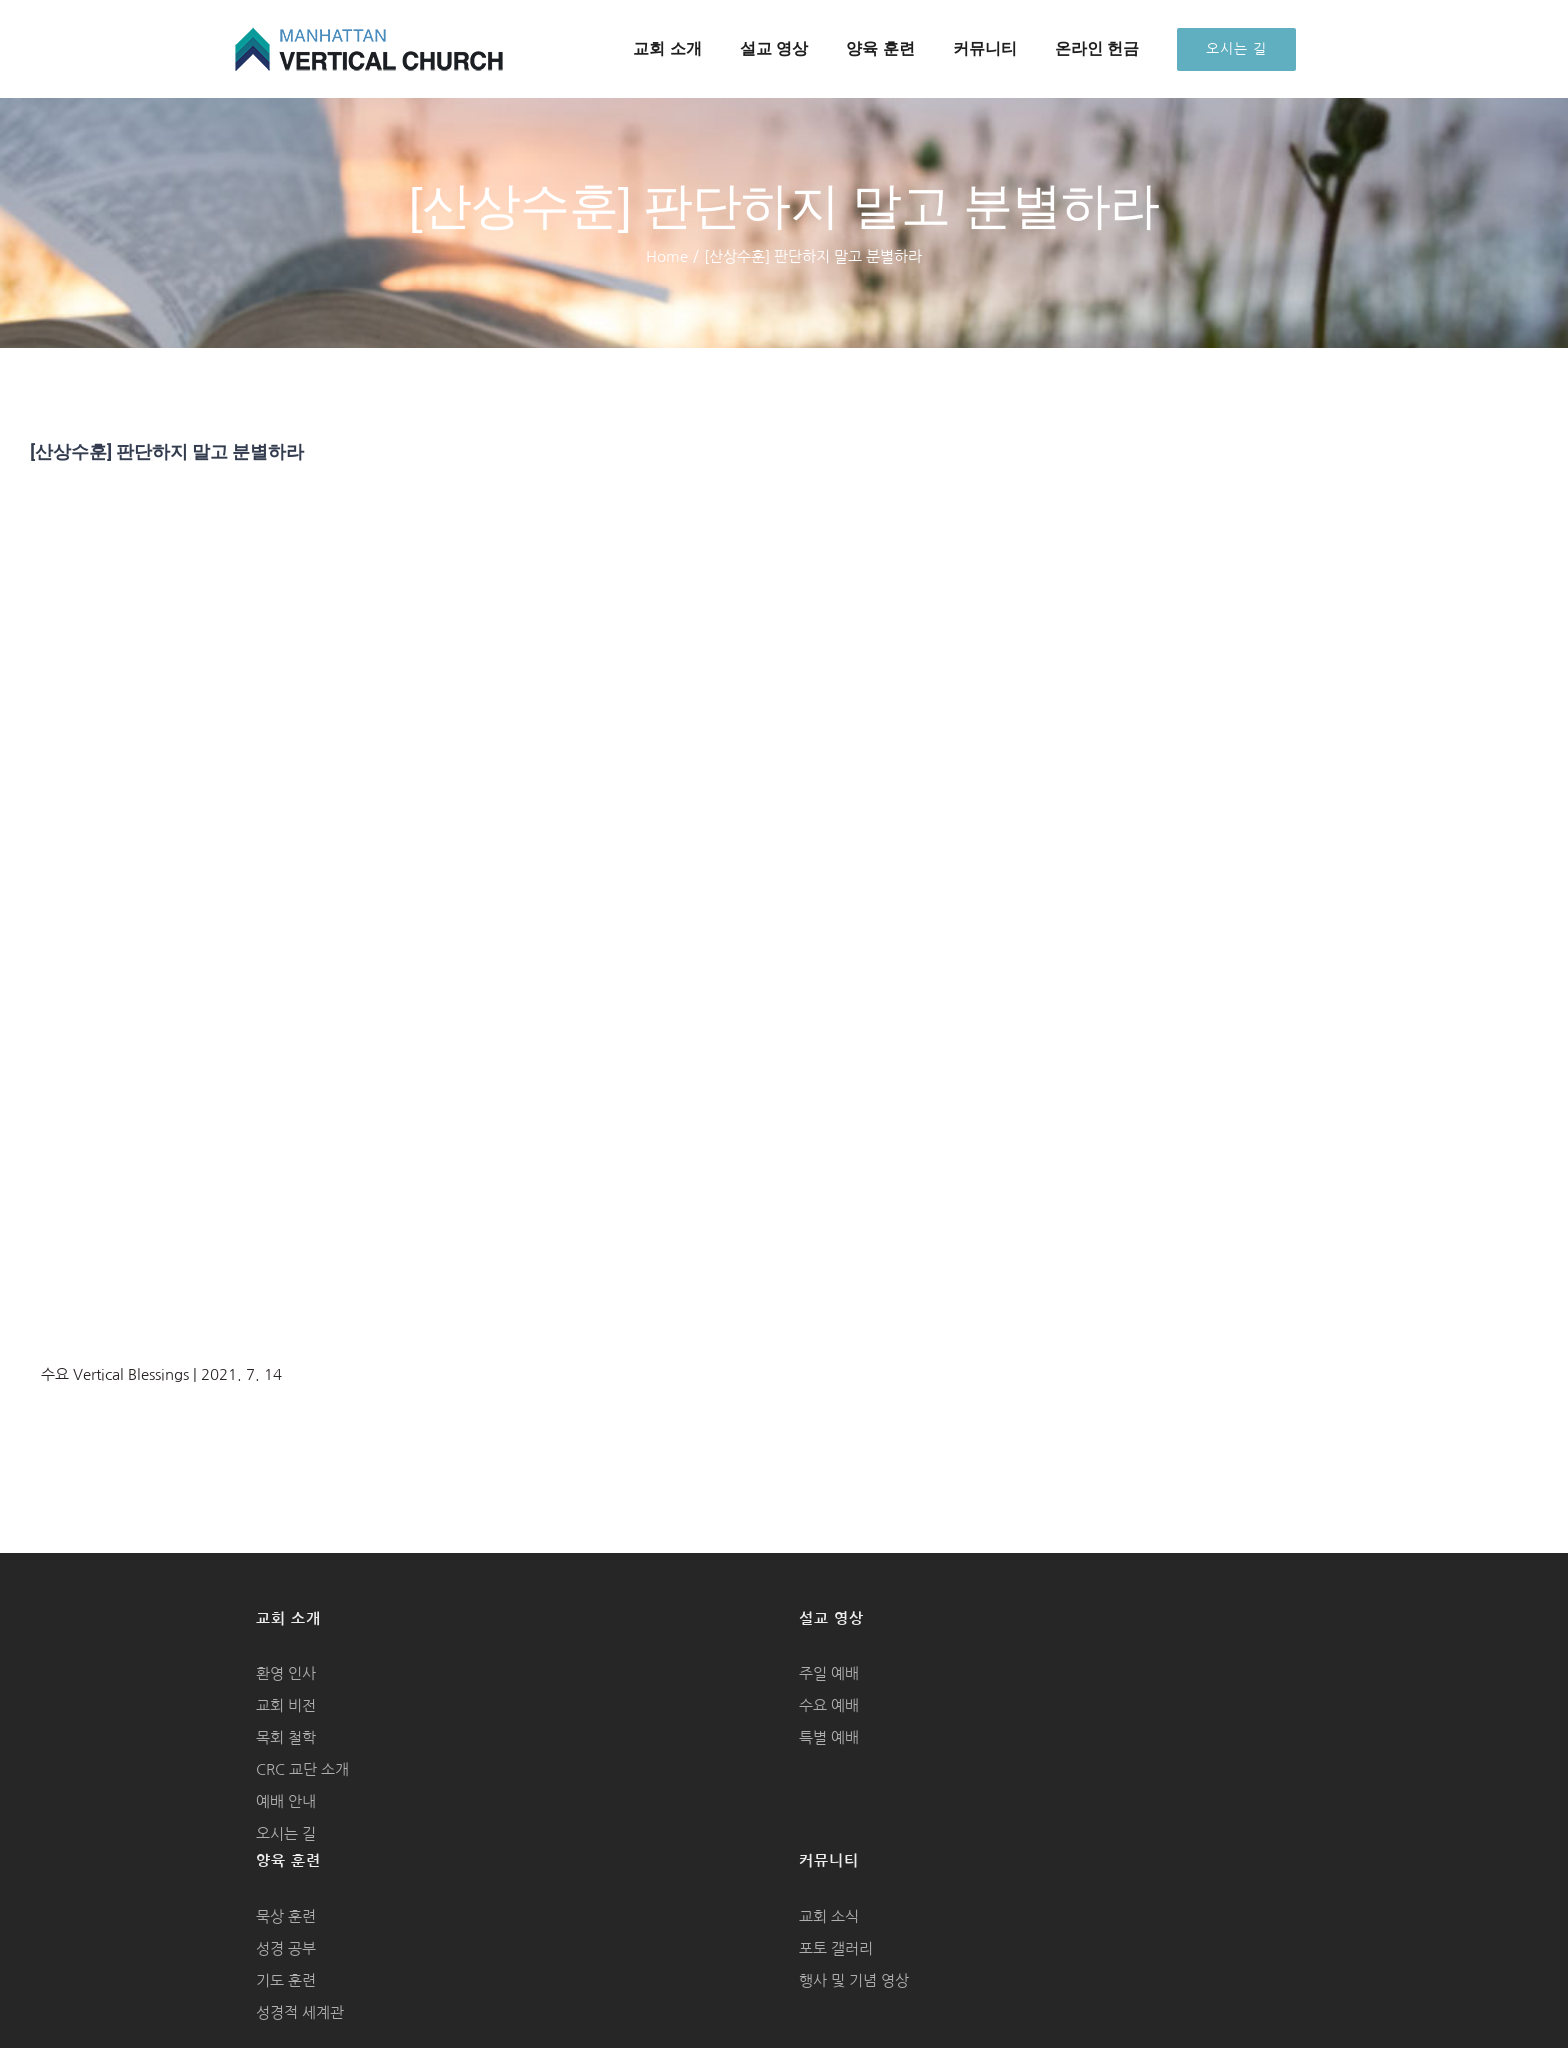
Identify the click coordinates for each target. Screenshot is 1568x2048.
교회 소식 (829, 1916)
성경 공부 (286, 1948)
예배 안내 (286, 1801)
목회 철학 (286, 1737)
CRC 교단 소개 (302, 1769)
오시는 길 (286, 1833)
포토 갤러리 (836, 1948)
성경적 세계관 (300, 2012)
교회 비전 (286, 1705)
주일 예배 (829, 1673)
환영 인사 (286, 1673)
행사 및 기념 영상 (854, 1980)
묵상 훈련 (286, 1916)
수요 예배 (829, 1705)
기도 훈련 (286, 1980)
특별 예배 (829, 1737)
